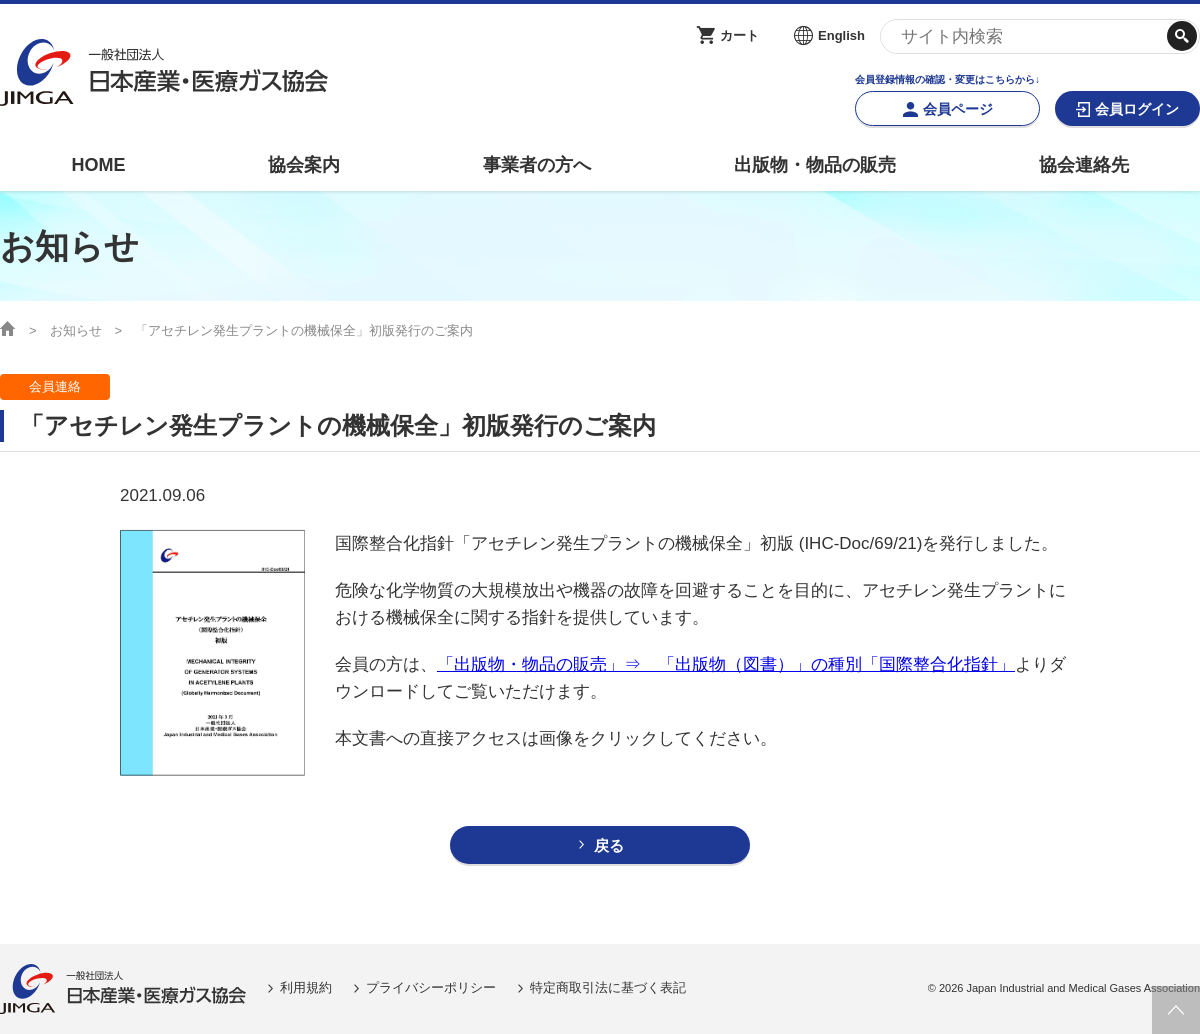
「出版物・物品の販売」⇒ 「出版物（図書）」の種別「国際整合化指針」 (726, 664)
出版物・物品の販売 (815, 165)
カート (739, 35)
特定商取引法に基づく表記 (608, 987)
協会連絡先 (1084, 165)
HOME (98, 165)
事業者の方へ (537, 165)
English (841, 35)
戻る (609, 845)
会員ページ (958, 109)
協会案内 (304, 165)
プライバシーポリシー (431, 987)
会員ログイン (1137, 109)
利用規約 (306, 987)
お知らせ (76, 330)
